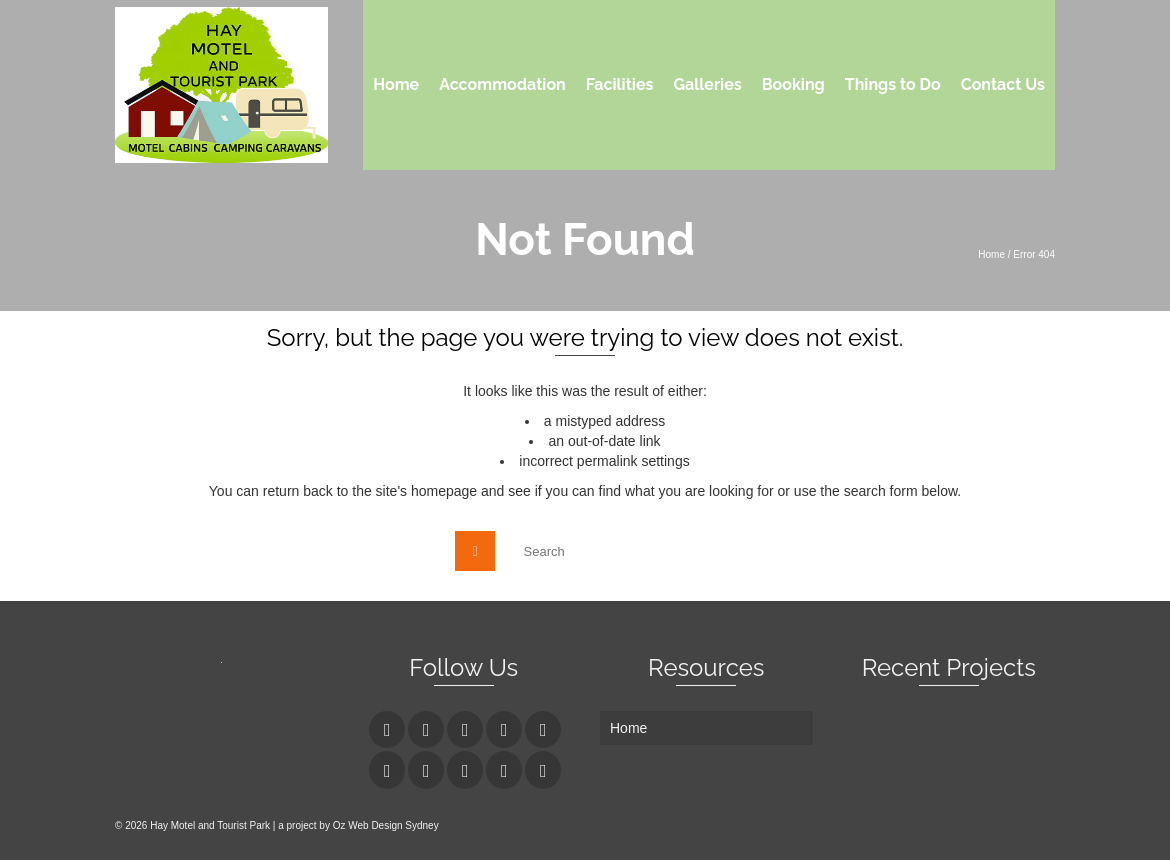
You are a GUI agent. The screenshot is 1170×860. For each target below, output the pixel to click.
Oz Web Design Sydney (386, 825)
